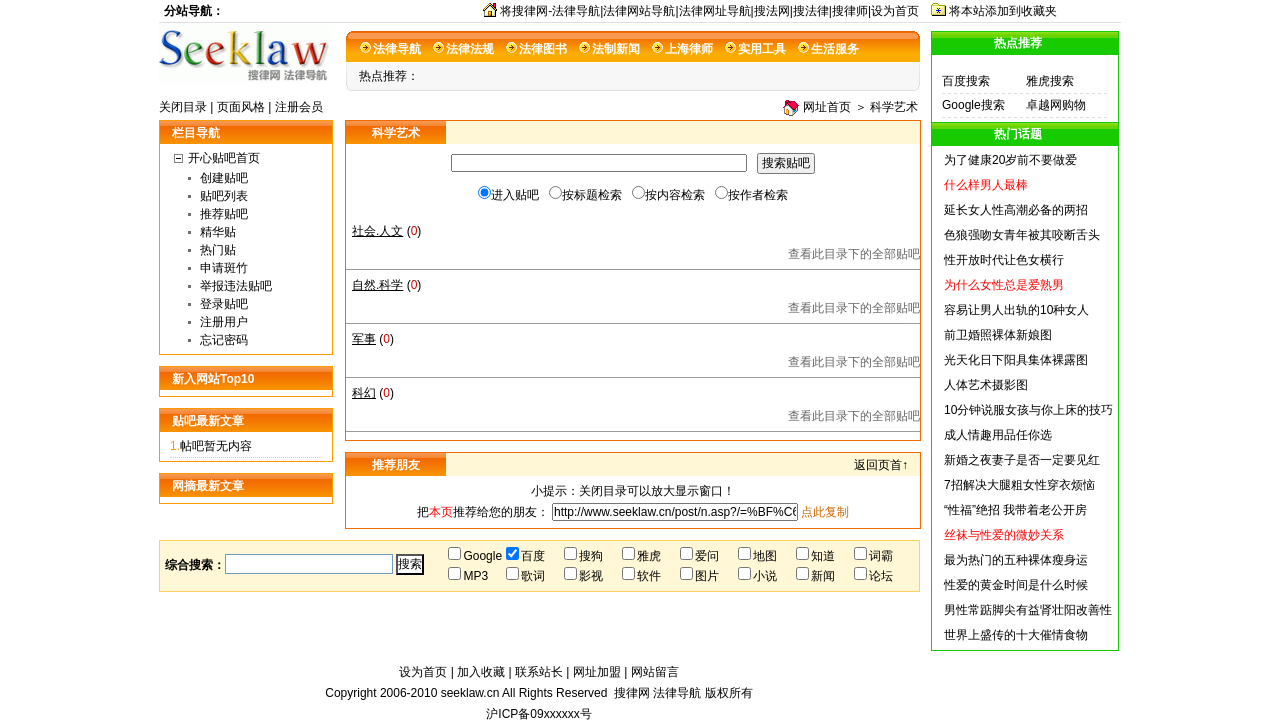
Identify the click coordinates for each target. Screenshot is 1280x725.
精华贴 (218, 232)
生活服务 (835, 49)
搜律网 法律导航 (657, 693)
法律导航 (397, 49)
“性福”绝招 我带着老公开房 (1015, 510)
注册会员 (299, 107)
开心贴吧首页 (224, 158)
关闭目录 (183, 107)
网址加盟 (597, 672)
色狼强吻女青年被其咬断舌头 (1022, 235)
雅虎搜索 (1050, 81)
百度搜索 (966, 81)
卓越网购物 (1056, 105)
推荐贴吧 (224, 214)
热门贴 (218, 250)
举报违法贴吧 (236, 286)
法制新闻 (616, 49)
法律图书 (543, 49)
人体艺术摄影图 (986, 385)
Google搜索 (973, 105)
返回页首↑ (881, 465)
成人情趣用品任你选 (998, 435)
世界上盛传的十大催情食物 (1016, 635)
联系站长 (539, 672)
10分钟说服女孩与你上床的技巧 (1028, 410)
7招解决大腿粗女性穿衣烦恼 (1019, 485)
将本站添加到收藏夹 (1003, 11)
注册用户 (224, 322)
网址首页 (827, 107)
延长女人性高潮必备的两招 (1016, 210)
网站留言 (655, 672)
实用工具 (762, 49)
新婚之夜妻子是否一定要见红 (1022, 460)
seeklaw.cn (471, 693)
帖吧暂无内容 (216, 446)
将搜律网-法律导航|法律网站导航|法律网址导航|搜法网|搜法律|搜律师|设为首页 (709, 11)
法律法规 (470, 49)
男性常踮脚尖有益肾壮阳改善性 (1028, 610)
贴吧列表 (224, 196)
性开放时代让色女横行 (1004, 260)
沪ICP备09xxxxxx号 (538, 714)
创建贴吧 (224, 178)
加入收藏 (481, 672)
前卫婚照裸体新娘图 (998, 335)
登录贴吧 (224, 304)
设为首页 (423, 672)
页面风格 (241, 107)
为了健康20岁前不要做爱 (1010, 160)
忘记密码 (224, 340)
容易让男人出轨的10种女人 (1016, 310)
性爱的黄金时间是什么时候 (1016, 585)
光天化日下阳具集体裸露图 (1016, 360)
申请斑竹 (224, 268)
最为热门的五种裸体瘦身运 (1016, 560)
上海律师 (689, 49)
